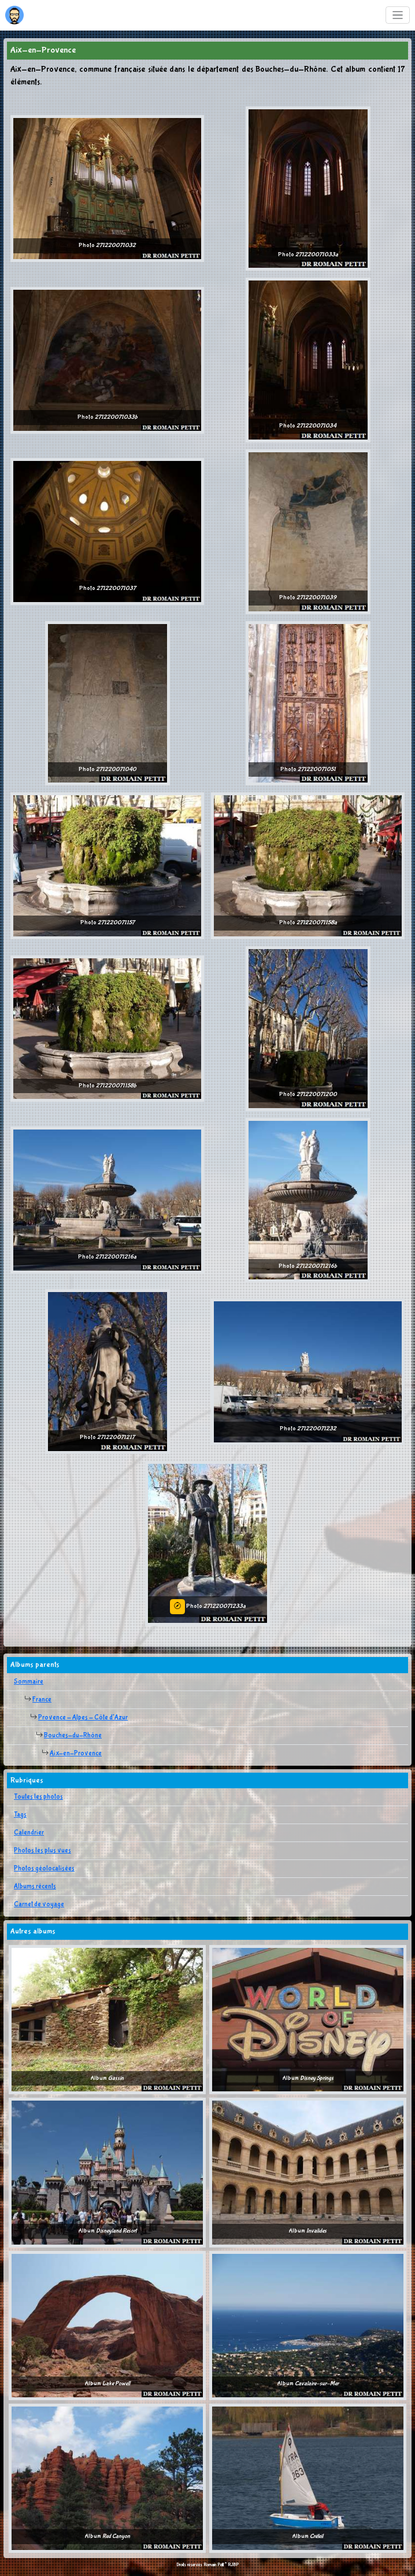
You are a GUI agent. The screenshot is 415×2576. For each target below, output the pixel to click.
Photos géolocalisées (44, 1869)
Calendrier (29, 1833)
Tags (20, 1815)
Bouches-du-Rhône (73, 1736)
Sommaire (28, 1682)
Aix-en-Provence (76, 1754)
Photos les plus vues (42, 1851)
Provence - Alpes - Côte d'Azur (83, 1718)
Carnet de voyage (39, 1904)
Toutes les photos (38, 1797)
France (41, 1700)
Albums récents (35, 1887)
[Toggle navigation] (398, 15)
